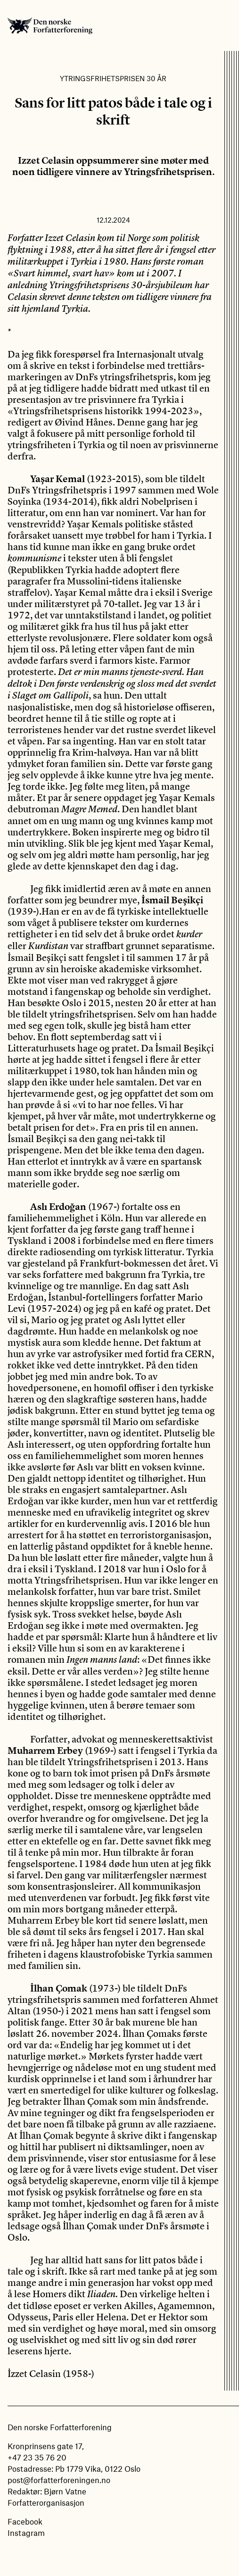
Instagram (26, 2532)
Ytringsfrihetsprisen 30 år (113, 78)
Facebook (25, 2521)
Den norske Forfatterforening (50, 25)
